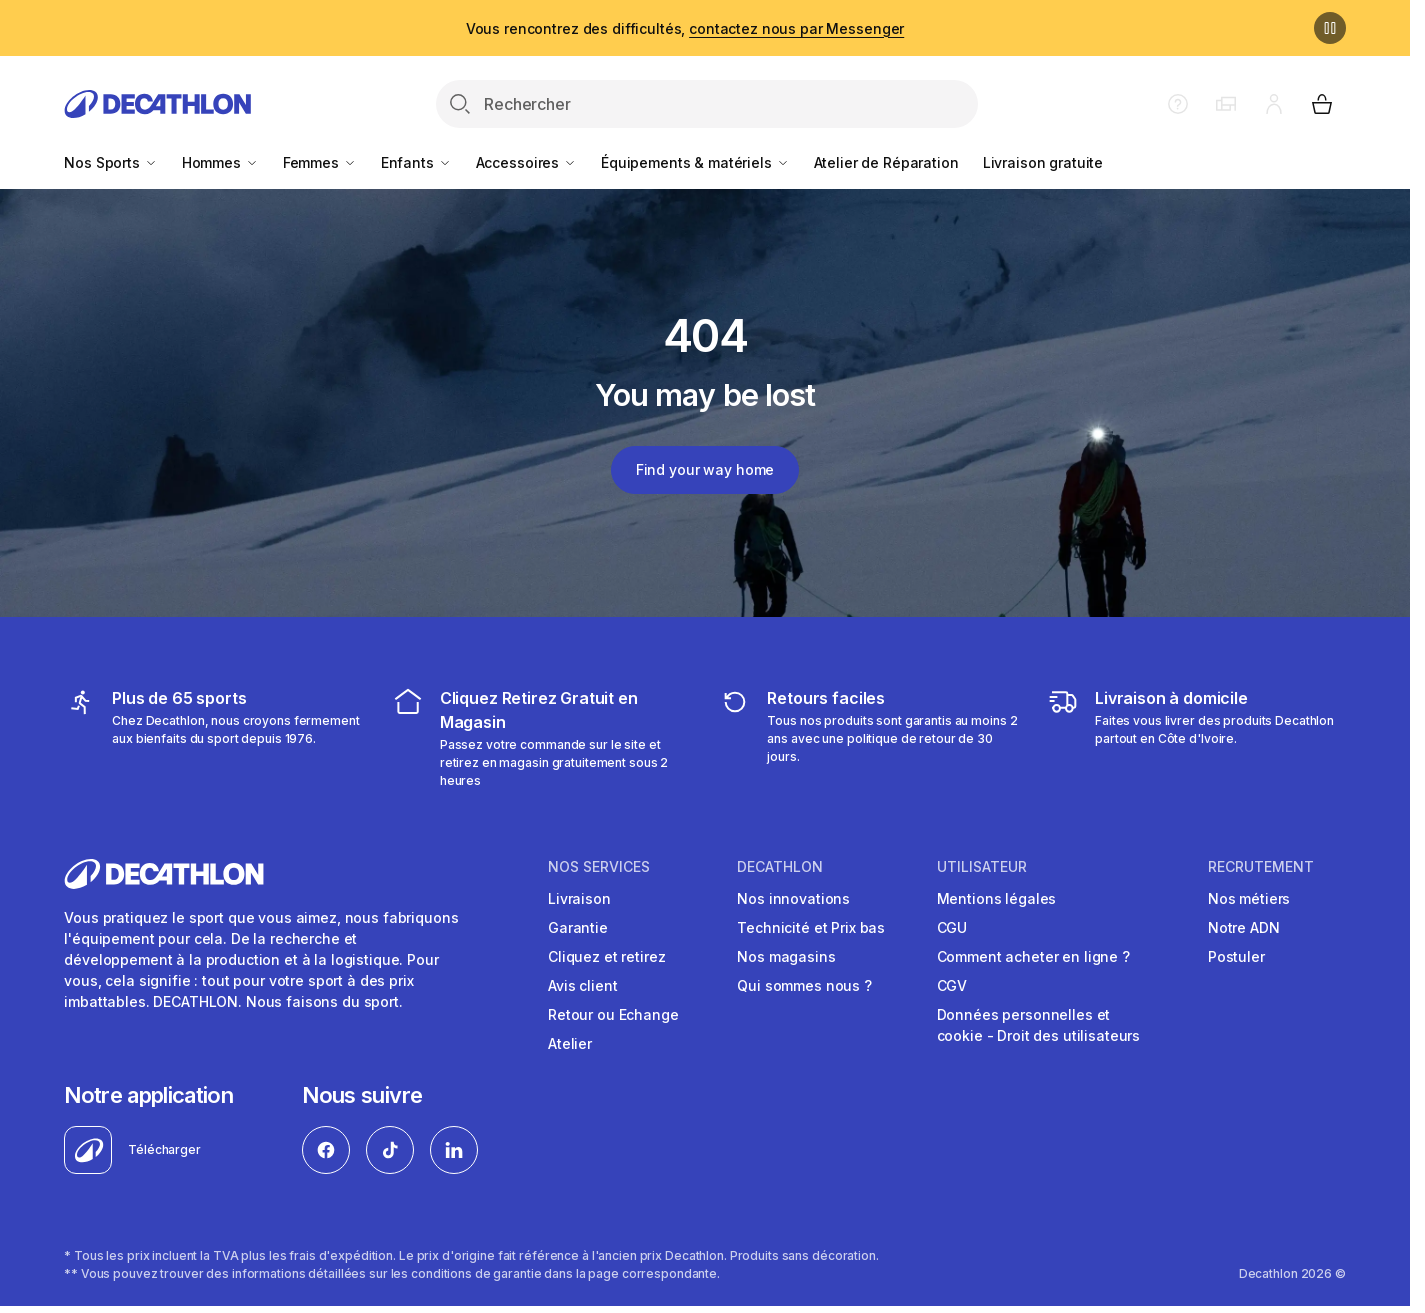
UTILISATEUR (982, 867)
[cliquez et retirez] (541, 738)
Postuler (1236, 956)
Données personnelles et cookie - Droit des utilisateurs (1039, 1025)
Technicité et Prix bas (811, 927)
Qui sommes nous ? (804, 985)
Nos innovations (793, 898)
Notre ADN (1244, 927)
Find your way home (705, 469)
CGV (952, 985)
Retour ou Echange (613, 1014)
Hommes (220, 162)
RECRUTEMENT (1261, 867)
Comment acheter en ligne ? (1033, 956)
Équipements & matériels (695, 162)
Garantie (578, 927)
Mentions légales (997, 898)
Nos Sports (110, 162)
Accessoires (526, 162)
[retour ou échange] (868, 738)
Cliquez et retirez (606, 956)
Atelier (570, 1043)
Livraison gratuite (1043, 162)
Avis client (582, 985)
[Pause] (1330, 28)
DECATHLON (780, 867)
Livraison (579, 898)
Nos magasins (786, 956)
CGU (952, 927)
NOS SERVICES (599, 867)
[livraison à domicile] (1196, 738)
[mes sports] (213, 738)
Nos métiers (1249, 898)
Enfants (416, 162)
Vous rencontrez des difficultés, (685, 28)
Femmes (320, 162)
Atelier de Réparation (886, 162)
